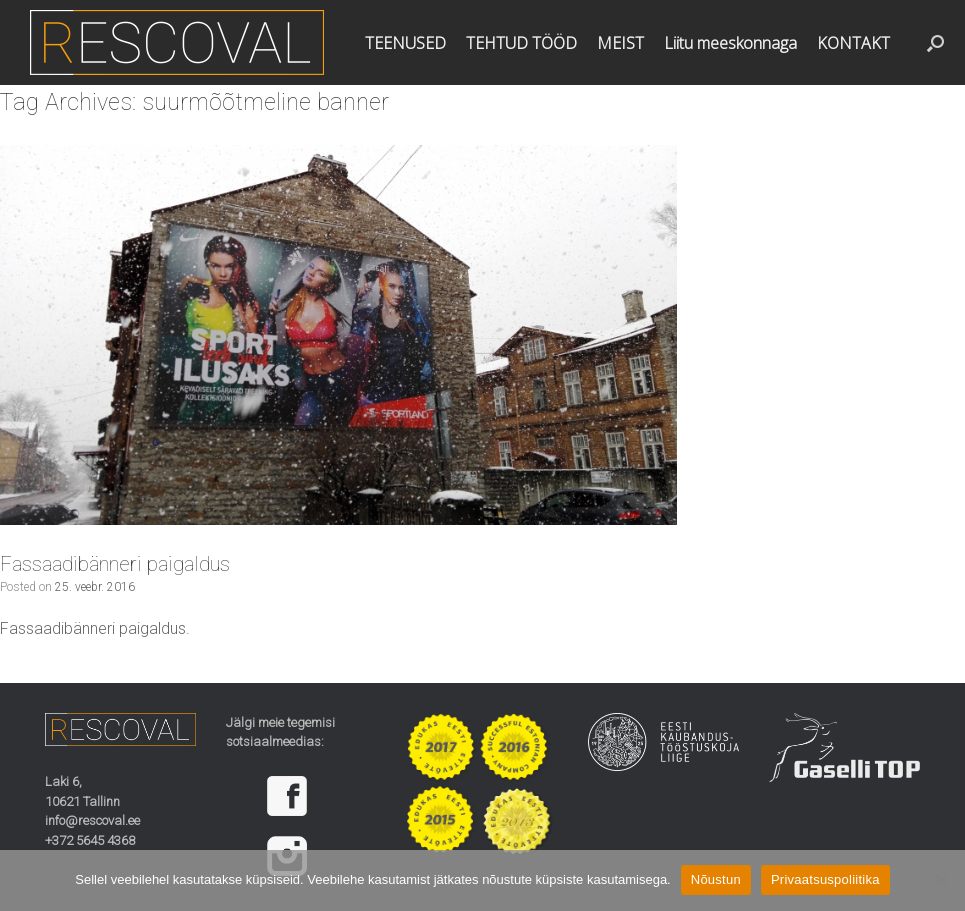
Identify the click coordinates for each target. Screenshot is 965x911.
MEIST (620, 43)
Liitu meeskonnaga (730, 43)
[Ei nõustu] (940, 880)
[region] (301, 826)
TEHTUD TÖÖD (521, 43)
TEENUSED (405, 43)
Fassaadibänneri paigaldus (115, 564)
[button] (935, 42)
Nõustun (716, 879)
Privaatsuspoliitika (825, 879)
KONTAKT (853, 43)
